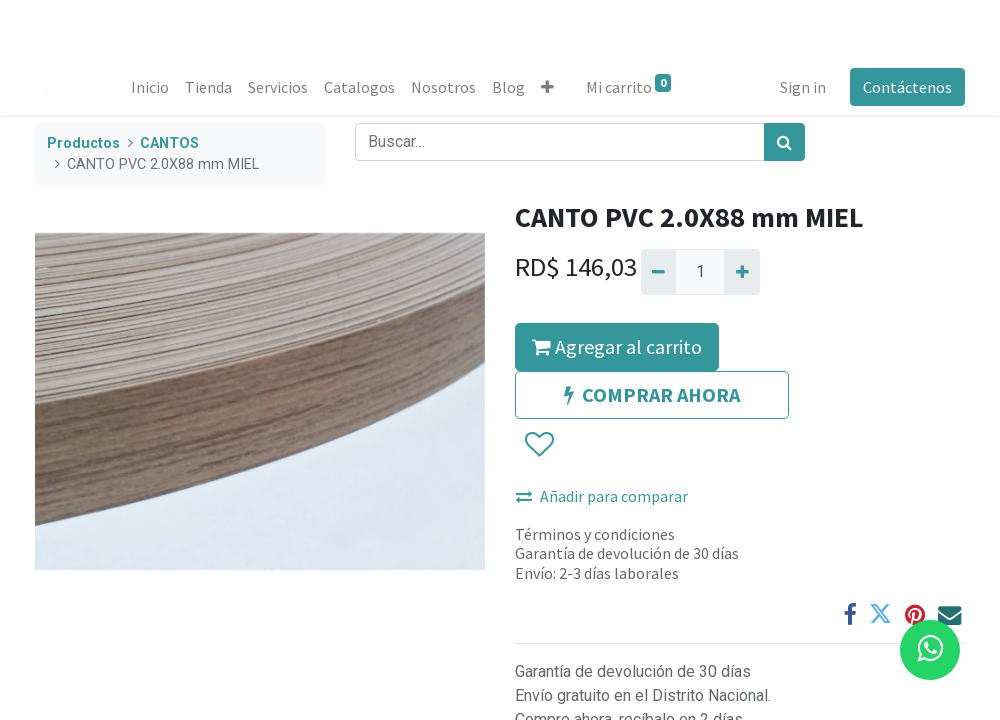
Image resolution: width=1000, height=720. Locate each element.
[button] (547, 87)
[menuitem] (150, 87)
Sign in (803, 87)
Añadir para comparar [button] (602, 496)
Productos (83, 143)
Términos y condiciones (595, 534)
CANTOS (169, 143)
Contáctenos (907, 87)
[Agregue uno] (741, 272)
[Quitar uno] (658, 272)
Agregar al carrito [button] (617, 346)
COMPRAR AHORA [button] (652, 394)
